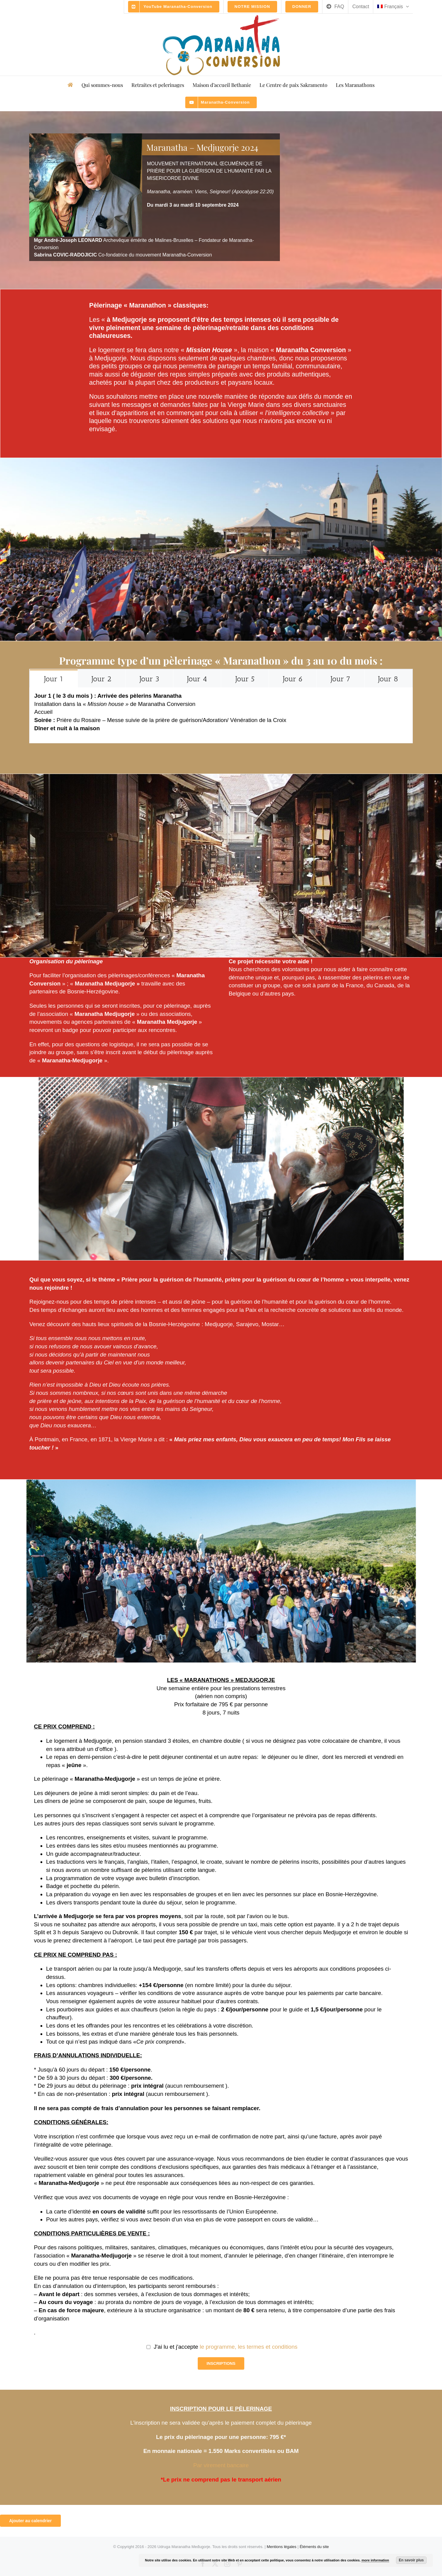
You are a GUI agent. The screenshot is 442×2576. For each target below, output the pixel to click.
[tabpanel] (220, 715)
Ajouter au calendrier (30, 2521)
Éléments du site (314, 2546)
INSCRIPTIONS (221, 2363)
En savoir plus (411, 2560)
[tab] (53, 678)
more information (375, 2560)
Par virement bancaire (221, 2465)
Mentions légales (282, 2546)
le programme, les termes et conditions (249, 2347)
